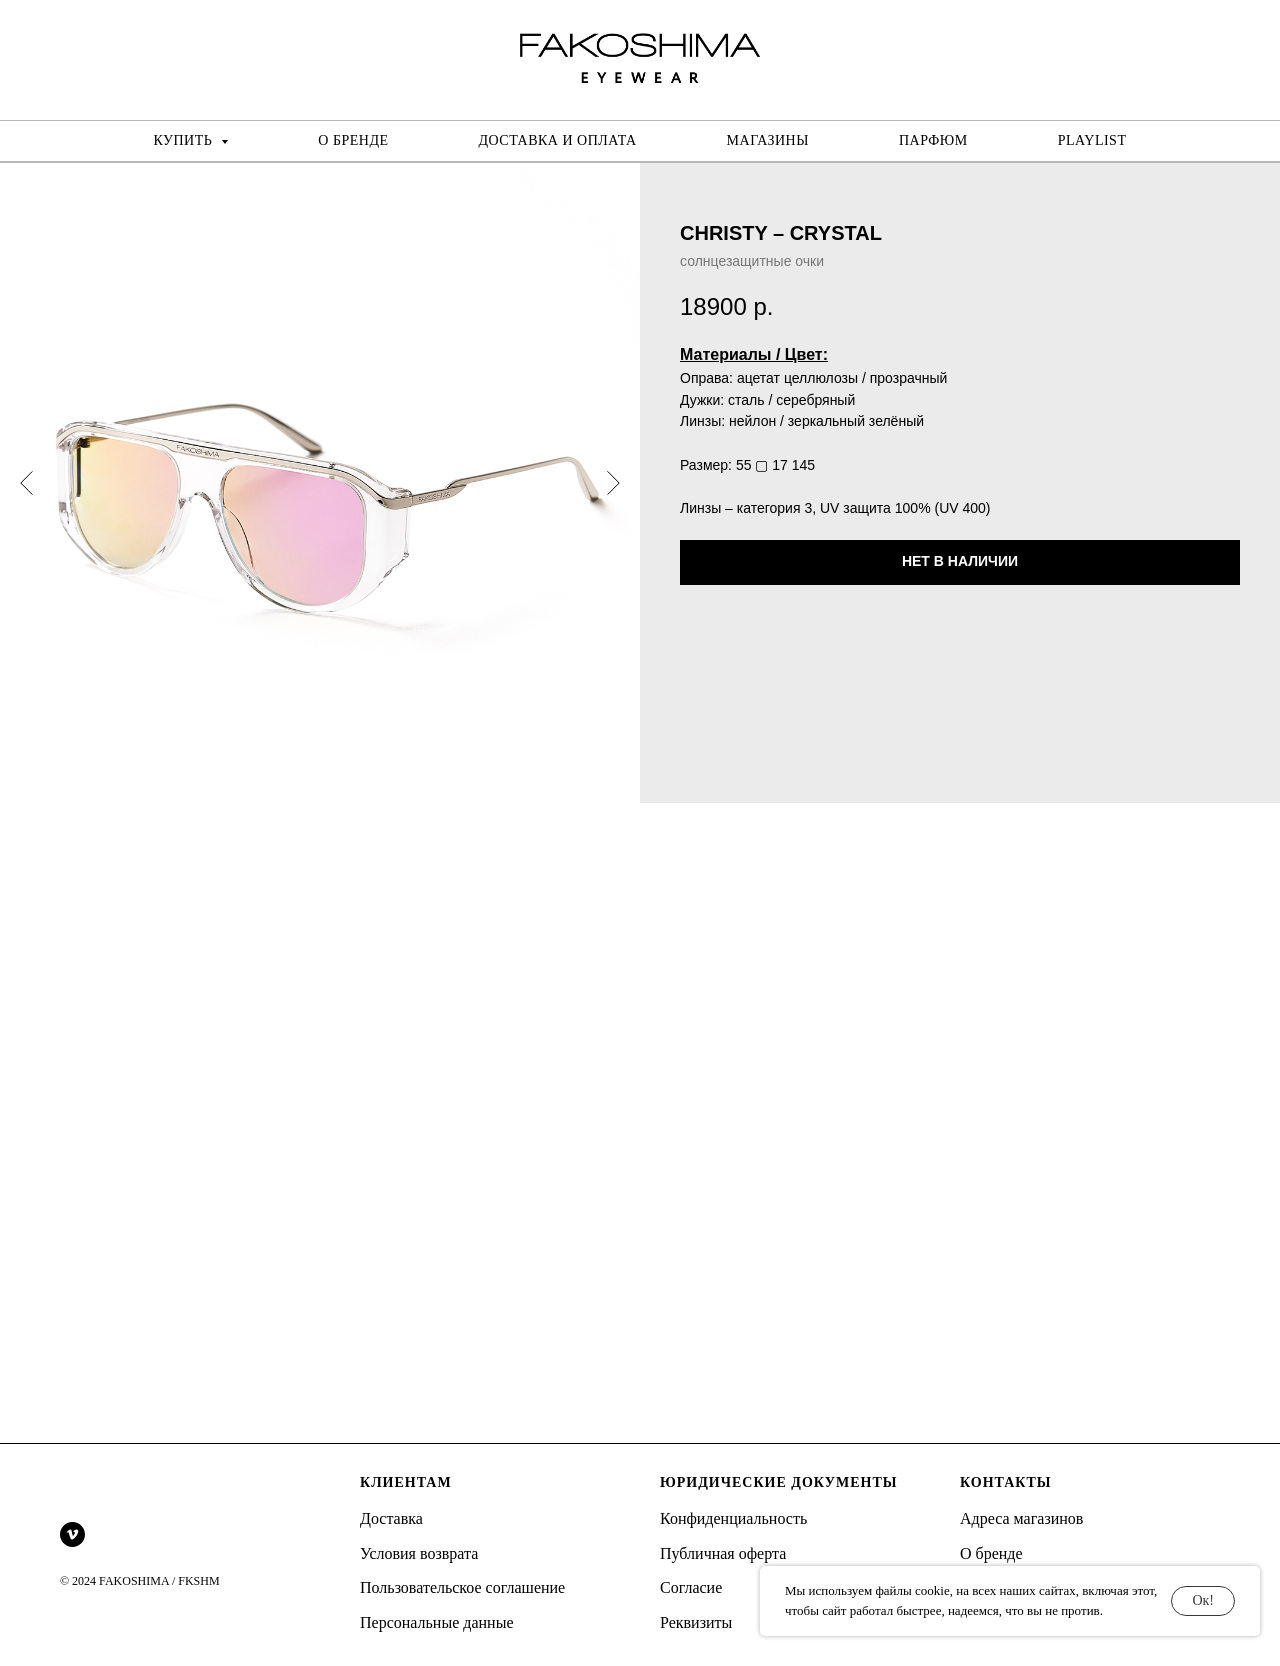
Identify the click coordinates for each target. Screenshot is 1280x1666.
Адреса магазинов (1021, 1518)
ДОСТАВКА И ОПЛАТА (558, 140)
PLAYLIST (1092, 140)
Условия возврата (419, 1553)
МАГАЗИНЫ (768, 140)
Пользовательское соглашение (462, 1587)
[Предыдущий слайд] (26, 483)
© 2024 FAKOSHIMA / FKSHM (140, 1581)
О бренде (991, 1553)
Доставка (391, 1518)
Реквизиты (696, 1622)
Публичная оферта (723, 1553)
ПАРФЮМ (933, 140)
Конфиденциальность (733, 1518)
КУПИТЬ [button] (185, 140)
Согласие (691, 1587)
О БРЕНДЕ (353, 140)
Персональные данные (436, 1622)
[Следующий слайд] (613, 483)
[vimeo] (72, 1534)
